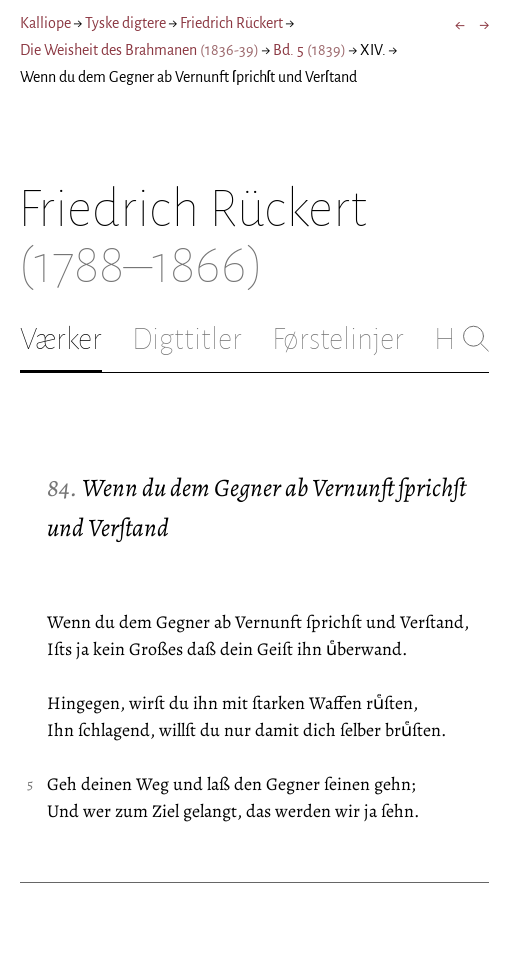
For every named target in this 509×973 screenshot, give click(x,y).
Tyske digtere (125, 23)
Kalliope (45, 23)
